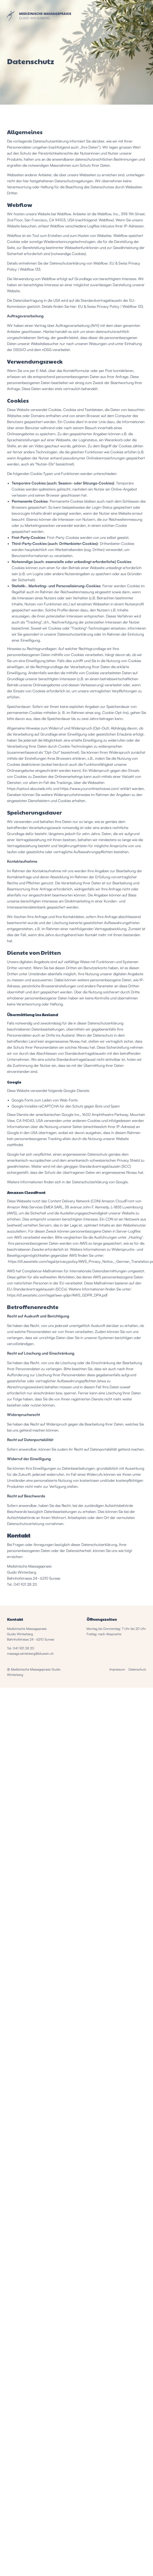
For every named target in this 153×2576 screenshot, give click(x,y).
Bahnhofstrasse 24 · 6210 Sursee (33, 1578)
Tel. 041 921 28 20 (22, 1584)
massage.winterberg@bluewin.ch (30, 1653)
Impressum (117, 1669)
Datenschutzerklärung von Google (100, 1182)
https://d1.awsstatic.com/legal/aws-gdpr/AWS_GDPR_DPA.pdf (57, 1295)
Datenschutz (137, 1669)
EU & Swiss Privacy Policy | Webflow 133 (110, 306)
